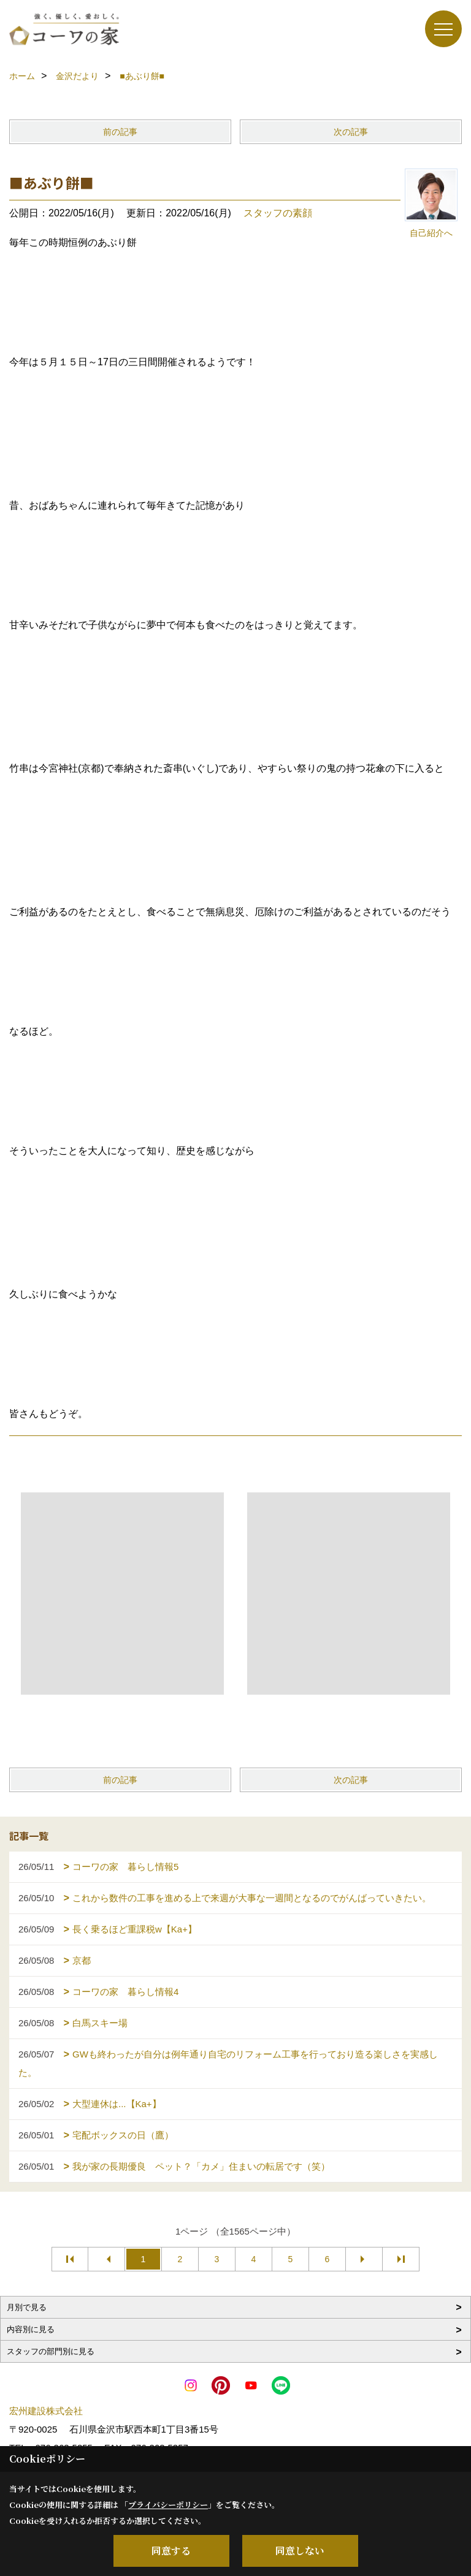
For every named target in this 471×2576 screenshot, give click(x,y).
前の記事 (120, 132)
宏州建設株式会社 (46, 2411)
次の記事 (351, 132)
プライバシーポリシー (168, 2504)
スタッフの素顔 (277, 213)
